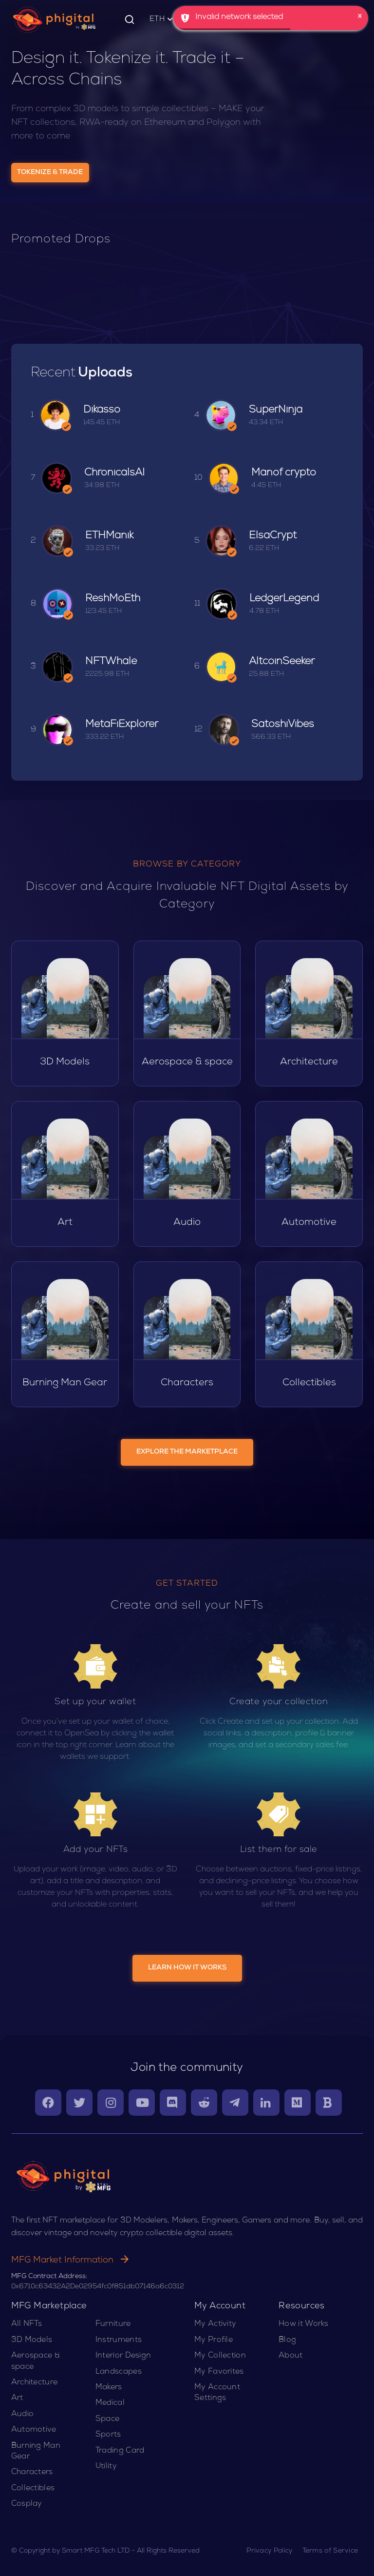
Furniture (113, 2324)
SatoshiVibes (282, 725)
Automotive (33, 2430)
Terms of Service (330, 2551)
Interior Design (123, 2356)
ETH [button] (162, 19)
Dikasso (101, 410)
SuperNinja (275, 410)
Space (107, 2419)
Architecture (34, 2383)
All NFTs (26, 2324)
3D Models (32, 2340)
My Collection (220, 2356)
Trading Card (120, 2451)
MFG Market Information (70, 2260)
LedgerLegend (284, 599)
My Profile (213, 2340)
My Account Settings (217, 2393)
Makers (108, 2388)
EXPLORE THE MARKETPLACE (187, 1452)
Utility (106, 2467)
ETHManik (109, 536)
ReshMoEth (112, 599)
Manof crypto (283, 473)
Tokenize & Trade (50, 172)
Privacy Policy (269, 2551)
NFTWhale (111, 662)
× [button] (359, 17)
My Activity (215, 2324)
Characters (32, 2473)
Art (17, 2398)
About (291, 2356)
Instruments (118, 2340)
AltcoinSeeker (282, 662)
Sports (108, 2435)
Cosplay (26, 2504)
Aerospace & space (35, 2361)
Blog (287, 2340)
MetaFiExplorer (121, 725)
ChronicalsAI (114, 473)
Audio (22, 2415)
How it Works (304, 2324)
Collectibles (33, 2489)
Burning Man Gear (35, 2451)
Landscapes (118, 2372)
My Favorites (219, 2372)
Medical (110, 2403)
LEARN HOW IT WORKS (187, 1968)
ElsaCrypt (273, 536)
